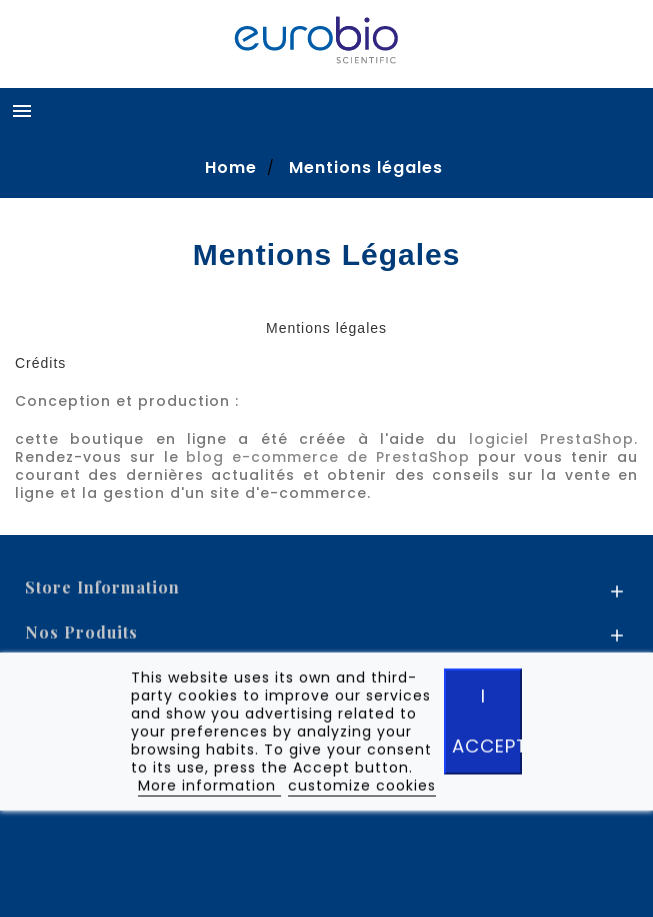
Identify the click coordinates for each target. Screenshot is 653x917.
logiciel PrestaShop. (553, 439)
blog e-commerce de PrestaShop (327, 457)
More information (209, 789)
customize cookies (362, 789)
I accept (487, 724)
